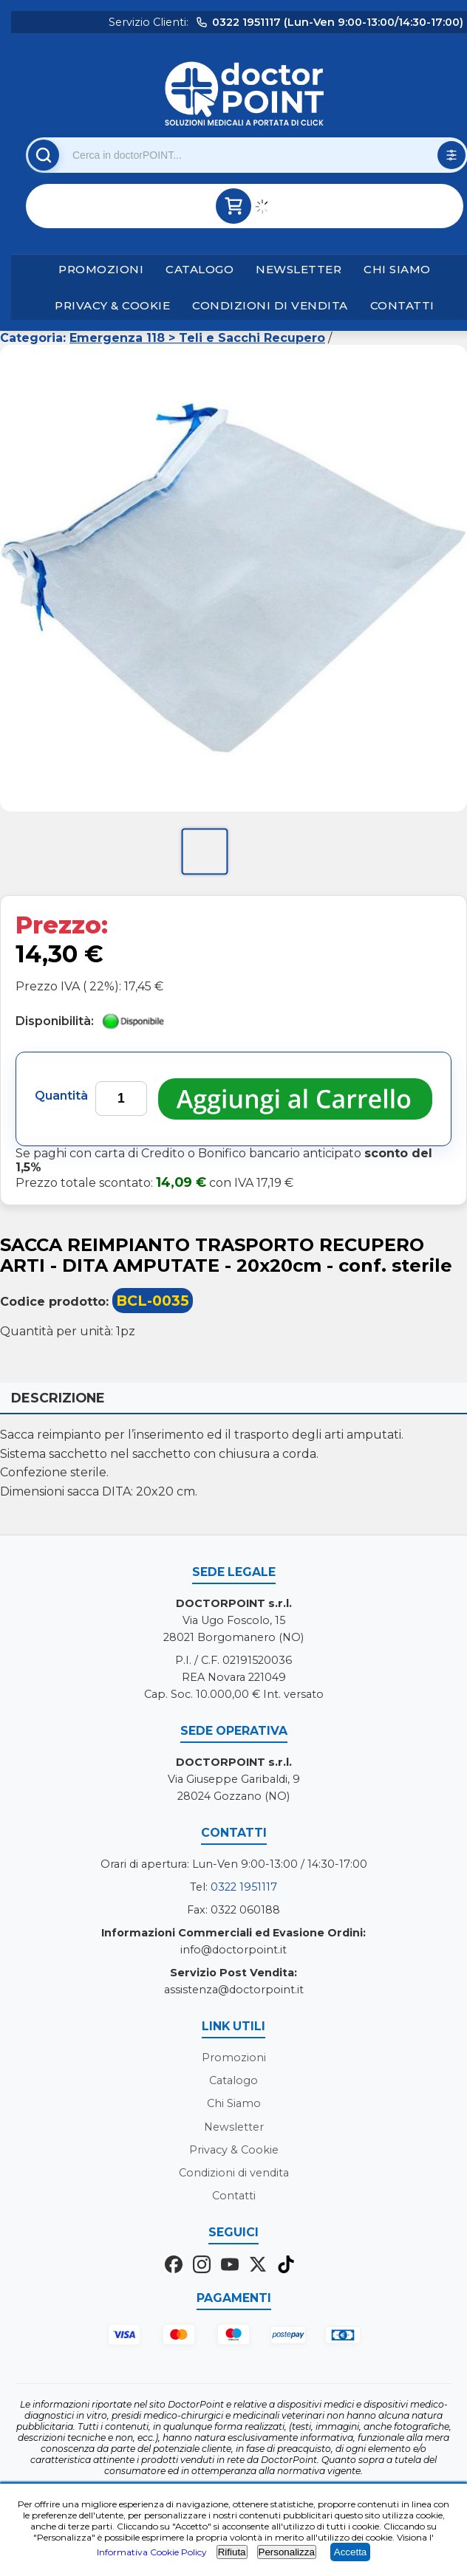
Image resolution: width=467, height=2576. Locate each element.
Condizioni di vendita (270, 305)
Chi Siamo (397, 269)
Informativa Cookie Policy (152, 2552)
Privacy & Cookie (112, 305)
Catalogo (200, 269)
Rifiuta (232, 2552)
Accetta (350, 2552)
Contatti (402, 305)
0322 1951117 (244, 1887)
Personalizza (287, 2552)
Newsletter (298, 269)
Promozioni (100, 269)
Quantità (61, 1096)
